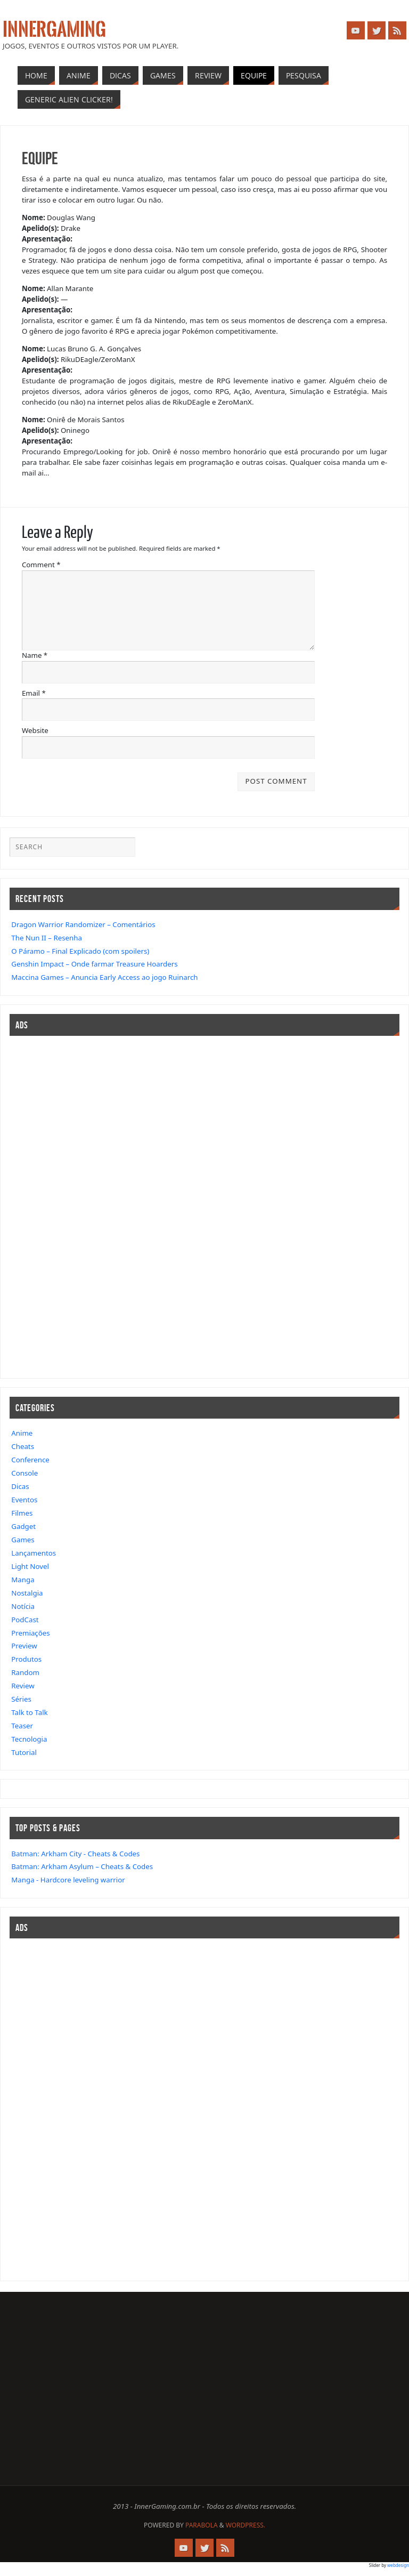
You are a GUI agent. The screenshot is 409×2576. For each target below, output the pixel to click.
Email (34, 693)
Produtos (26, 1659)
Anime (21, 1433)
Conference (30, 1459)
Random (25, 1672)
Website (35, 730)
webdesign (398, 2565)
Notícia (23, 1606)
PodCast (24, 1619)
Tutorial (24, 1752)
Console (24, 1473)
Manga (22, 1579)
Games (22, 1539)
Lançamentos (33, 1553)
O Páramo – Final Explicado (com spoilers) (80, 951)
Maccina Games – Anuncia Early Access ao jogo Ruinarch (104, 977)
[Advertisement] (41, 1205)
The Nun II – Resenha (46, 938)
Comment (41, 564)
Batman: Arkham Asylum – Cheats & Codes (82, 1866)
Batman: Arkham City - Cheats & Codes (75, 1853)
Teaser (22, 1725)
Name (34, 655)
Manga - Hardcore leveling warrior (68, 1880)
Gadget (23, 1526)
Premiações (30, 1633)
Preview (24, 1646)
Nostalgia (27, 1593)
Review (22, 1685)
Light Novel (30, 1566)
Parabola (201, 2525)
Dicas (20, 1486)
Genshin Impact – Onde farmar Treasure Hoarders (94, 964)
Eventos (24, 1499)
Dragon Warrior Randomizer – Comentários (83, 924)
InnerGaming (54, 29)
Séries (21, 1699)
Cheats (22, 1446)
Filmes (21, 1513)
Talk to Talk (29, 1712)
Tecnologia (29, 1739)
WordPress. (245, 2525)
